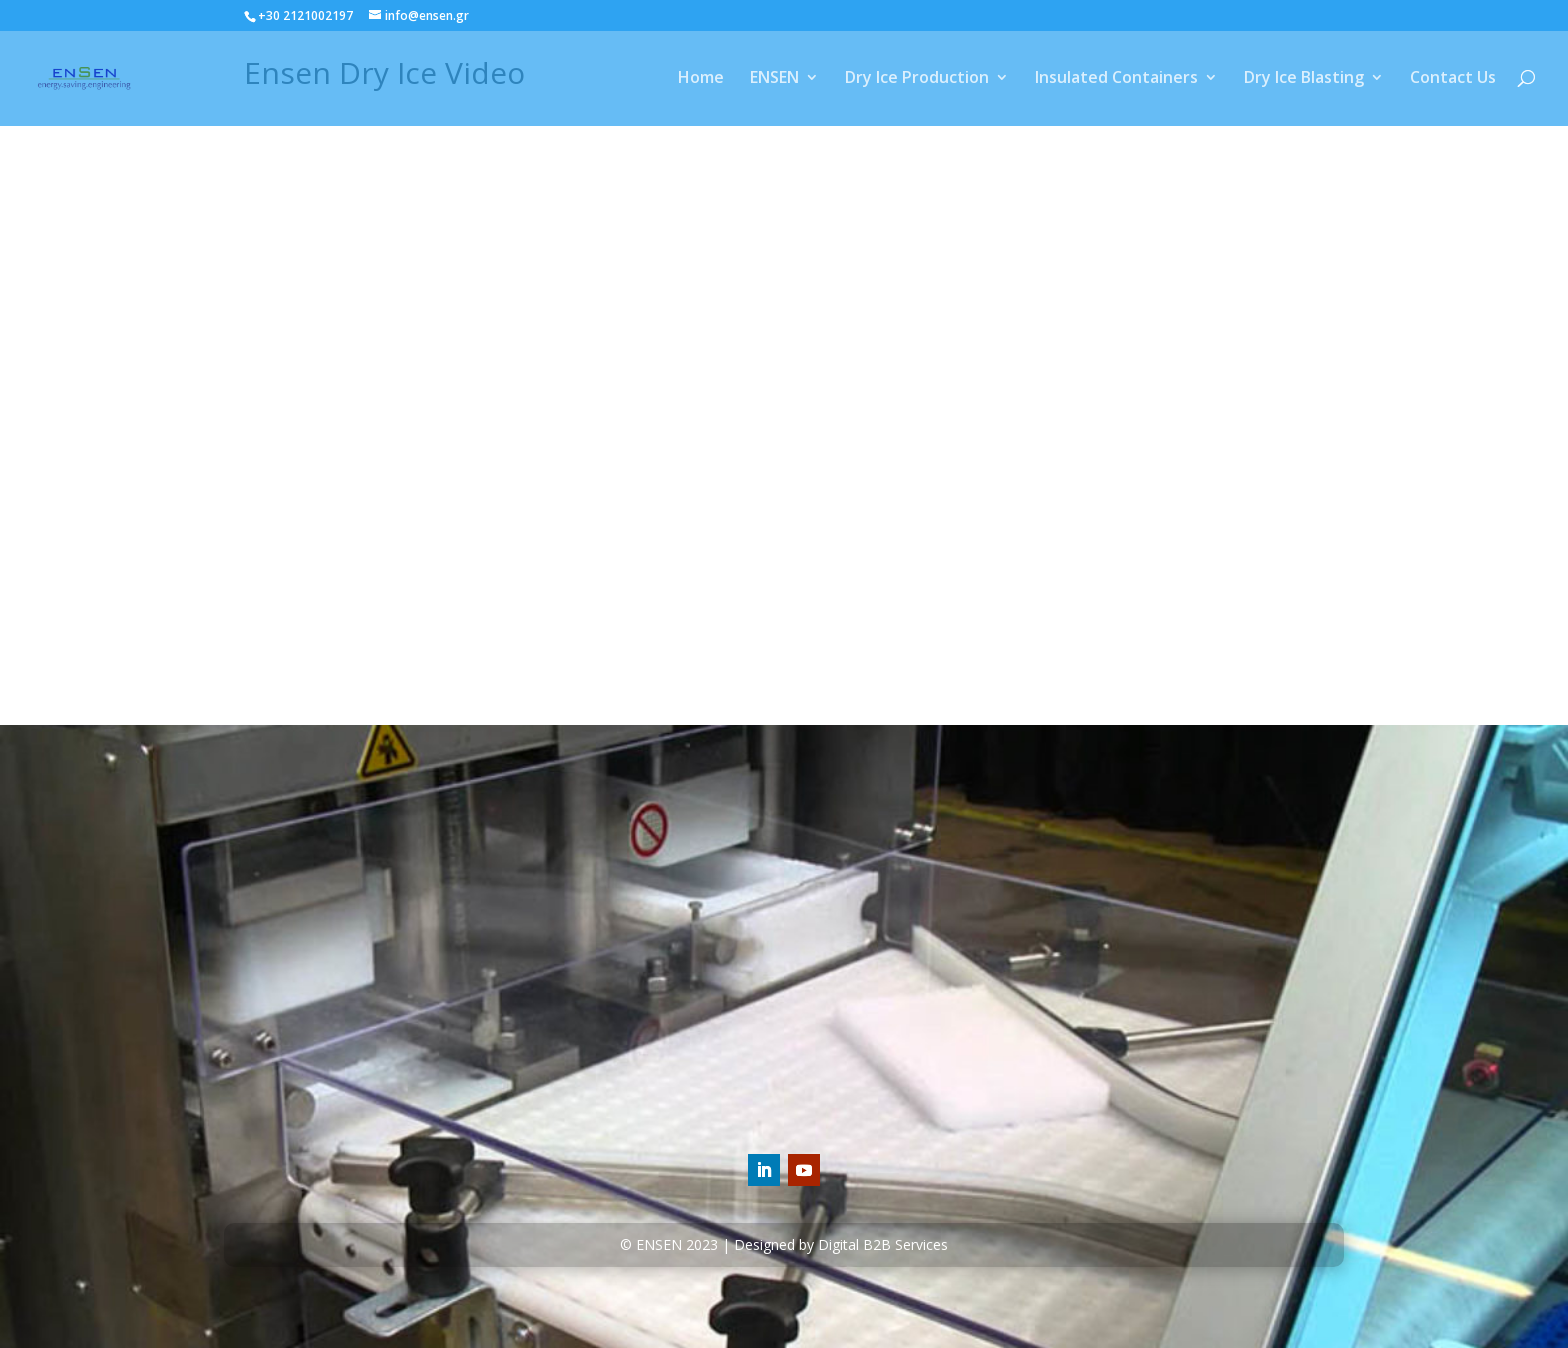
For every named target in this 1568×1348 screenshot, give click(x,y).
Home (701, 81)
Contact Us (1453, 81)
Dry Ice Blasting (1304, 81)
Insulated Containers (1116, 81)
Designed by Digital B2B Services (841, 1244)
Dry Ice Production (917, 81)
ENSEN (774, 81)
